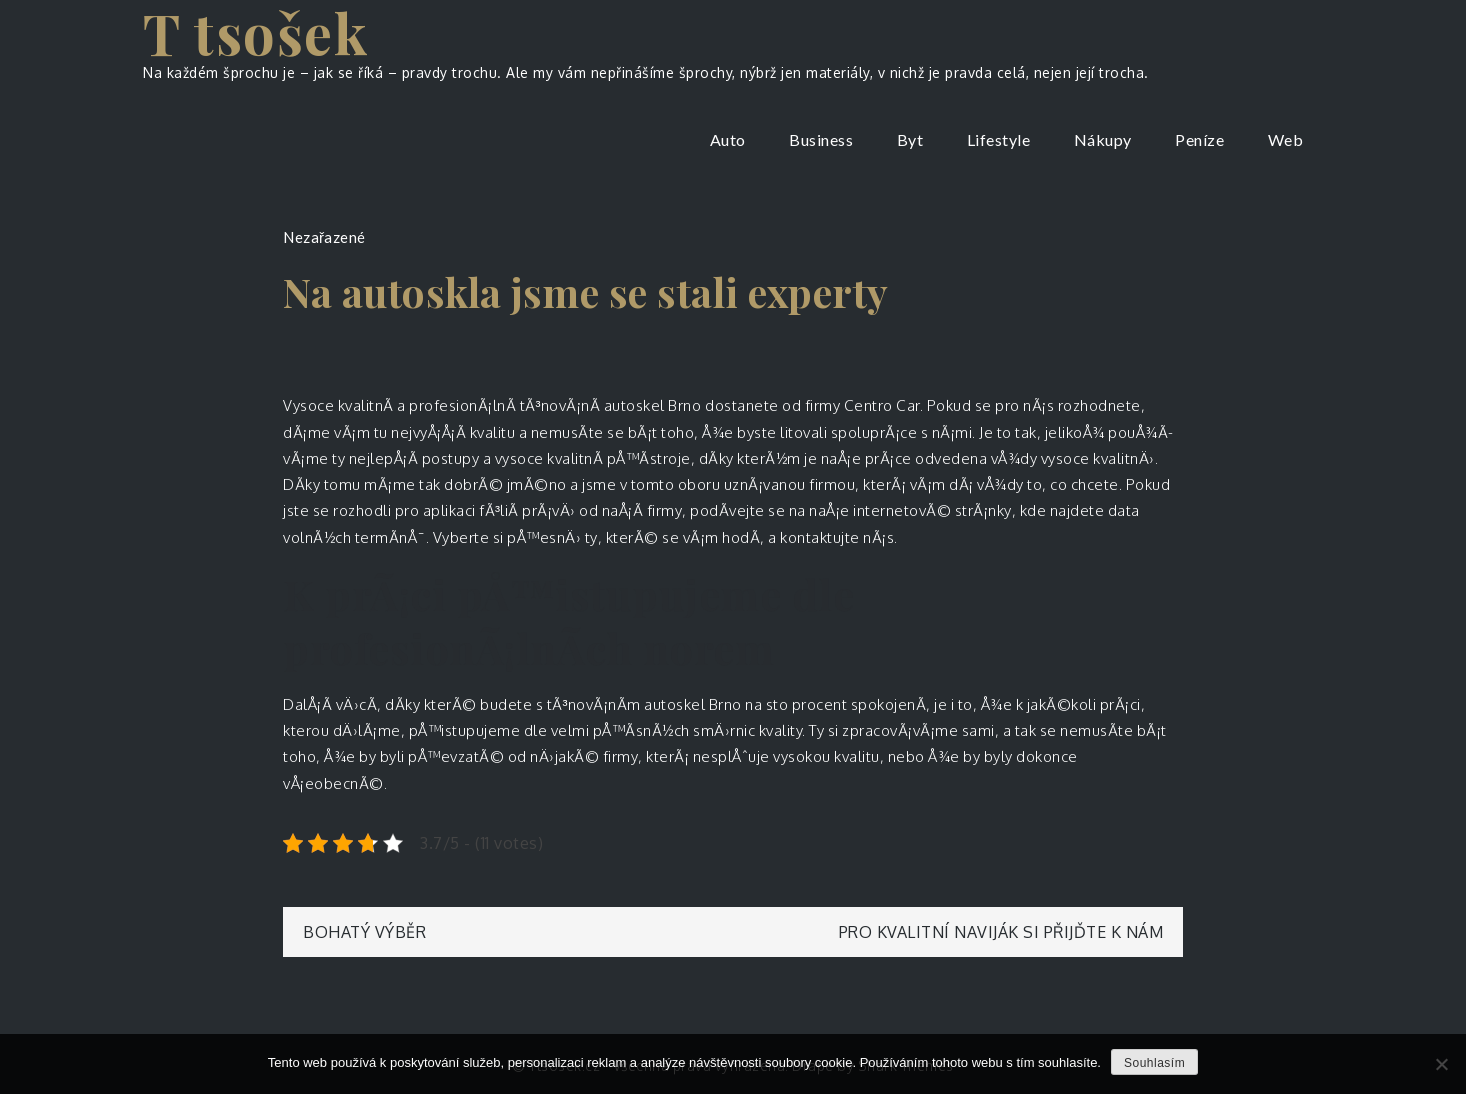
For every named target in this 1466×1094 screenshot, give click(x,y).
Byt (910, 139)
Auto (728, 139)
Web (1286, 139)
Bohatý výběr (364, 932)
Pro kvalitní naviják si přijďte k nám (1001, 932)
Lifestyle (999, 139)
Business (821, 139)
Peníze (1199, 139)
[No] (1441, 1064)
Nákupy (1103, 139)
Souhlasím (1154, 1063)
